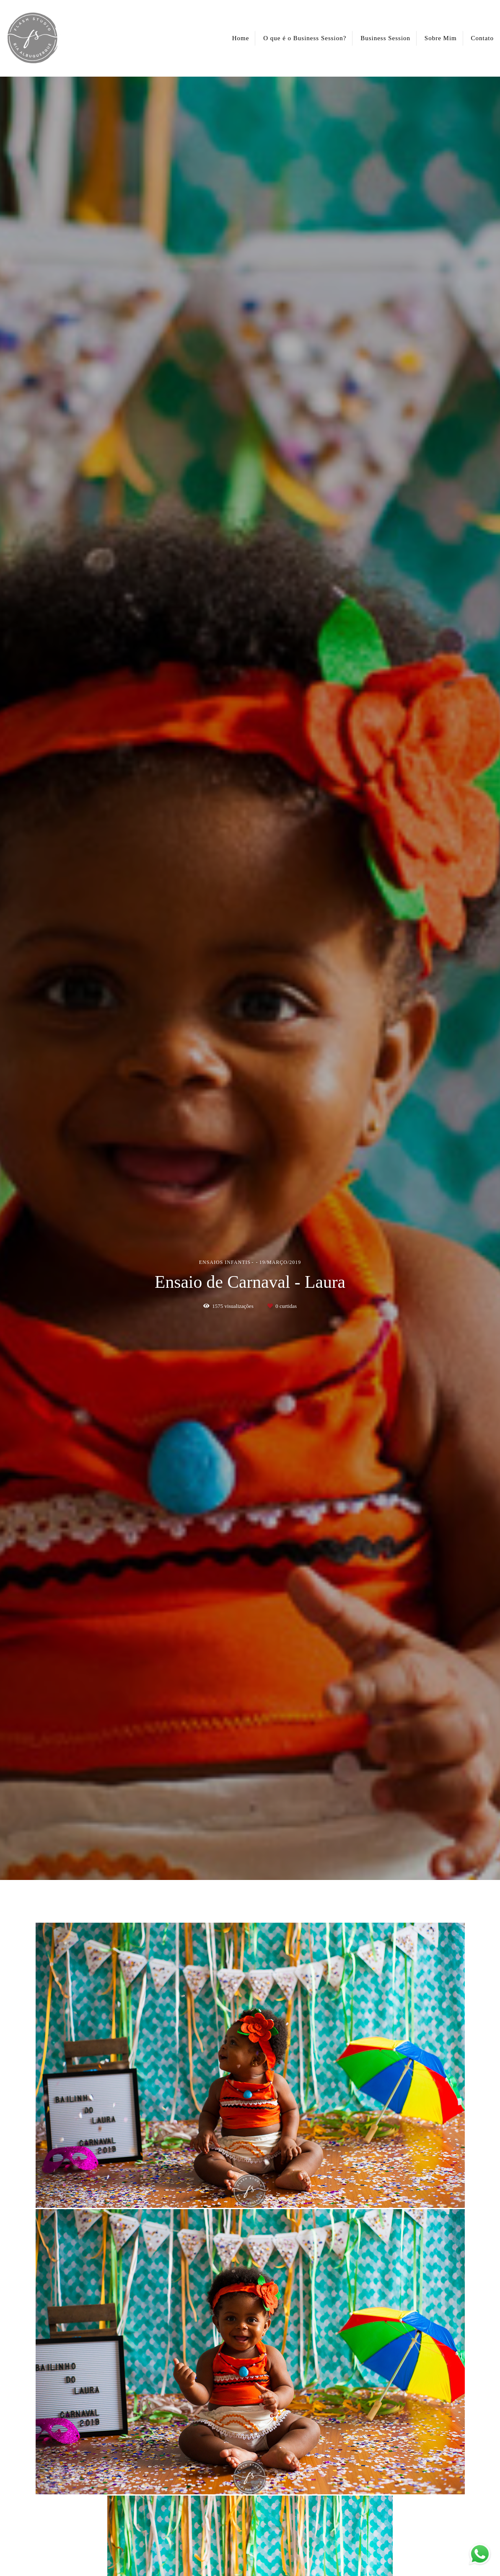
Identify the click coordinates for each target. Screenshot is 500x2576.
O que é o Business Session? (304, 38)
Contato (482, 38)
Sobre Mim (441, 38)
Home (240, 38)
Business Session (385, 38)
